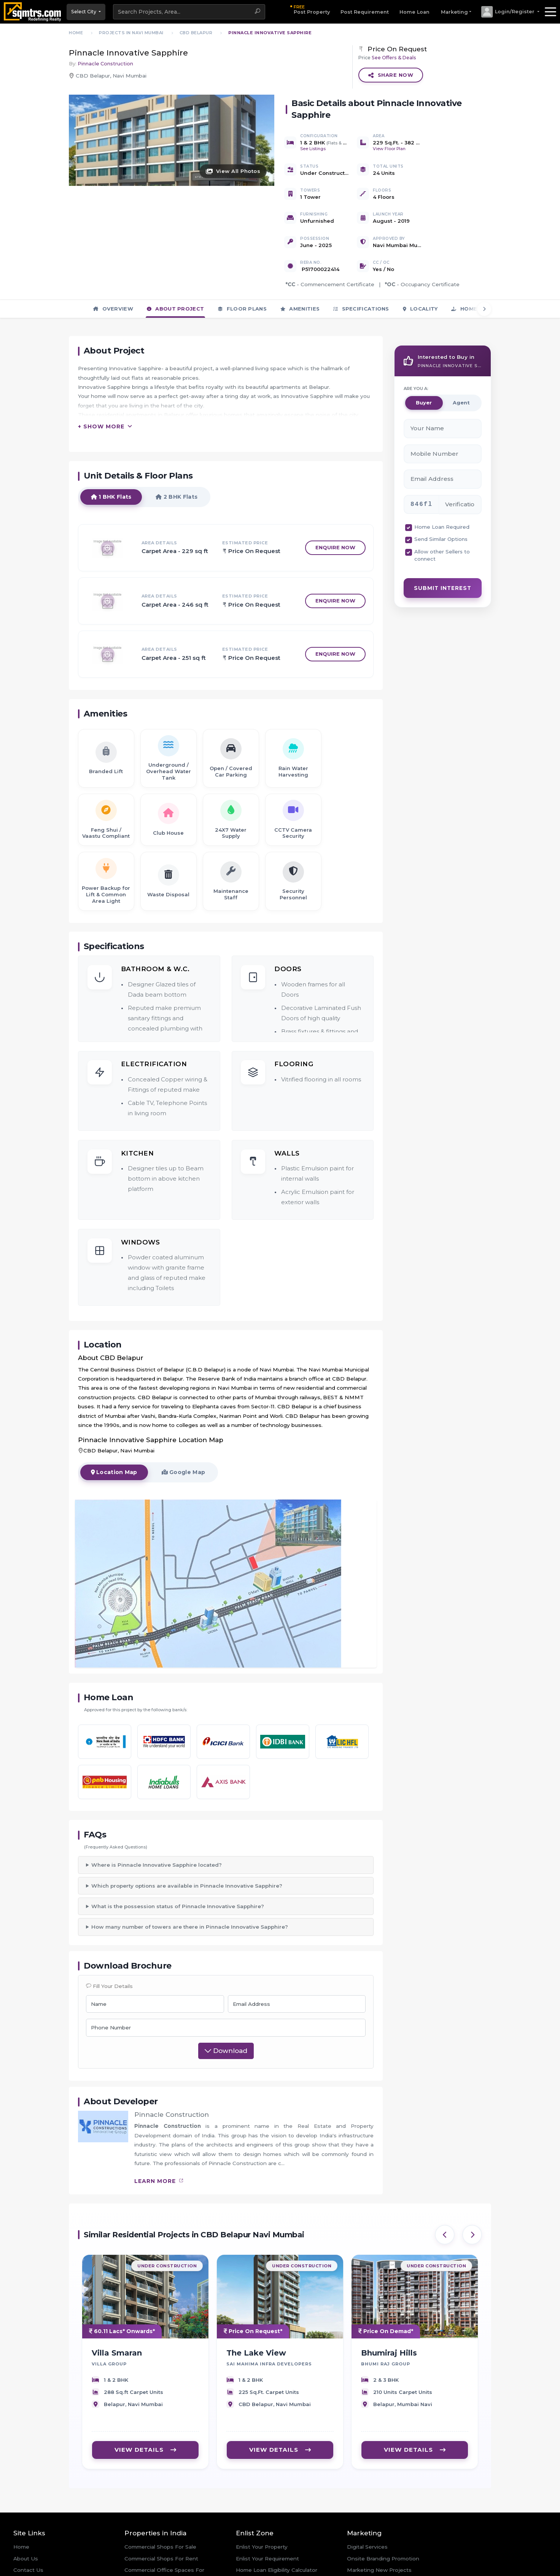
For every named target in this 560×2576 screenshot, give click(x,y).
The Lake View (256, 2306)
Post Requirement (364, 12)
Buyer (424, 355)
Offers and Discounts (264, 2546)
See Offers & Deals (394, 57)
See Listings (313, 148)
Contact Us (28, 2522)
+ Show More (101, 387)
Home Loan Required (441, 479)
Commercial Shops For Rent (161, 2511)
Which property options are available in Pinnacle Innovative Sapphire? (186, 1838)
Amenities (300, 260)
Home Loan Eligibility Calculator (276, 2522)
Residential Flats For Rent (158, 2573)
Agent (461, 355)
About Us (25, 2511)
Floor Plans (242, 260)
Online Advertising (371, 2546)
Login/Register (255, 2557)
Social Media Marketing (378, 2557)
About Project (175, 260)
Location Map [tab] (114, 1433)
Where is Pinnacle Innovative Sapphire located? (156, 1817)
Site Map (25, 2569)
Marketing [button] (454, 12)
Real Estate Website (374, 2534)
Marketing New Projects (379, 2522)
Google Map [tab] (184, 1433)
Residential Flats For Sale (157, 2561)
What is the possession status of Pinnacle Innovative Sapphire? (177, 1859)
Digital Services (367, 2499)
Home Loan (414, 12)
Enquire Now (335, 509)
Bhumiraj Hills (389, 2306)
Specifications (362, 260)
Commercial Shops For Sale (160, 2499)
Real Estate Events (38, 2557)
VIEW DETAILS (146, 2403)
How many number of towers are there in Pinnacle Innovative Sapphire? (189, 1879)
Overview (113, 260)
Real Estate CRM (369, 2569)
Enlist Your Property (262, 2499)
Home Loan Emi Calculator (270, 2534)
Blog (19, 2534)
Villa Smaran (117, 2306)
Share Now (390, 75)
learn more (159, 2133)
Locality (420, 260)
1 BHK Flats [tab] (111, 458)
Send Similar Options (441, 491)
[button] (509, 12)
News (21, 2546)
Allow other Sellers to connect (442, 507)
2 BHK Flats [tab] (177, 458)
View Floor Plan (389, 148)
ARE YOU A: (416, 340)
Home (21, 2499)
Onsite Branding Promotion (383, 2511)
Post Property (312, 9)
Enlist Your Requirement (267, 2511)
